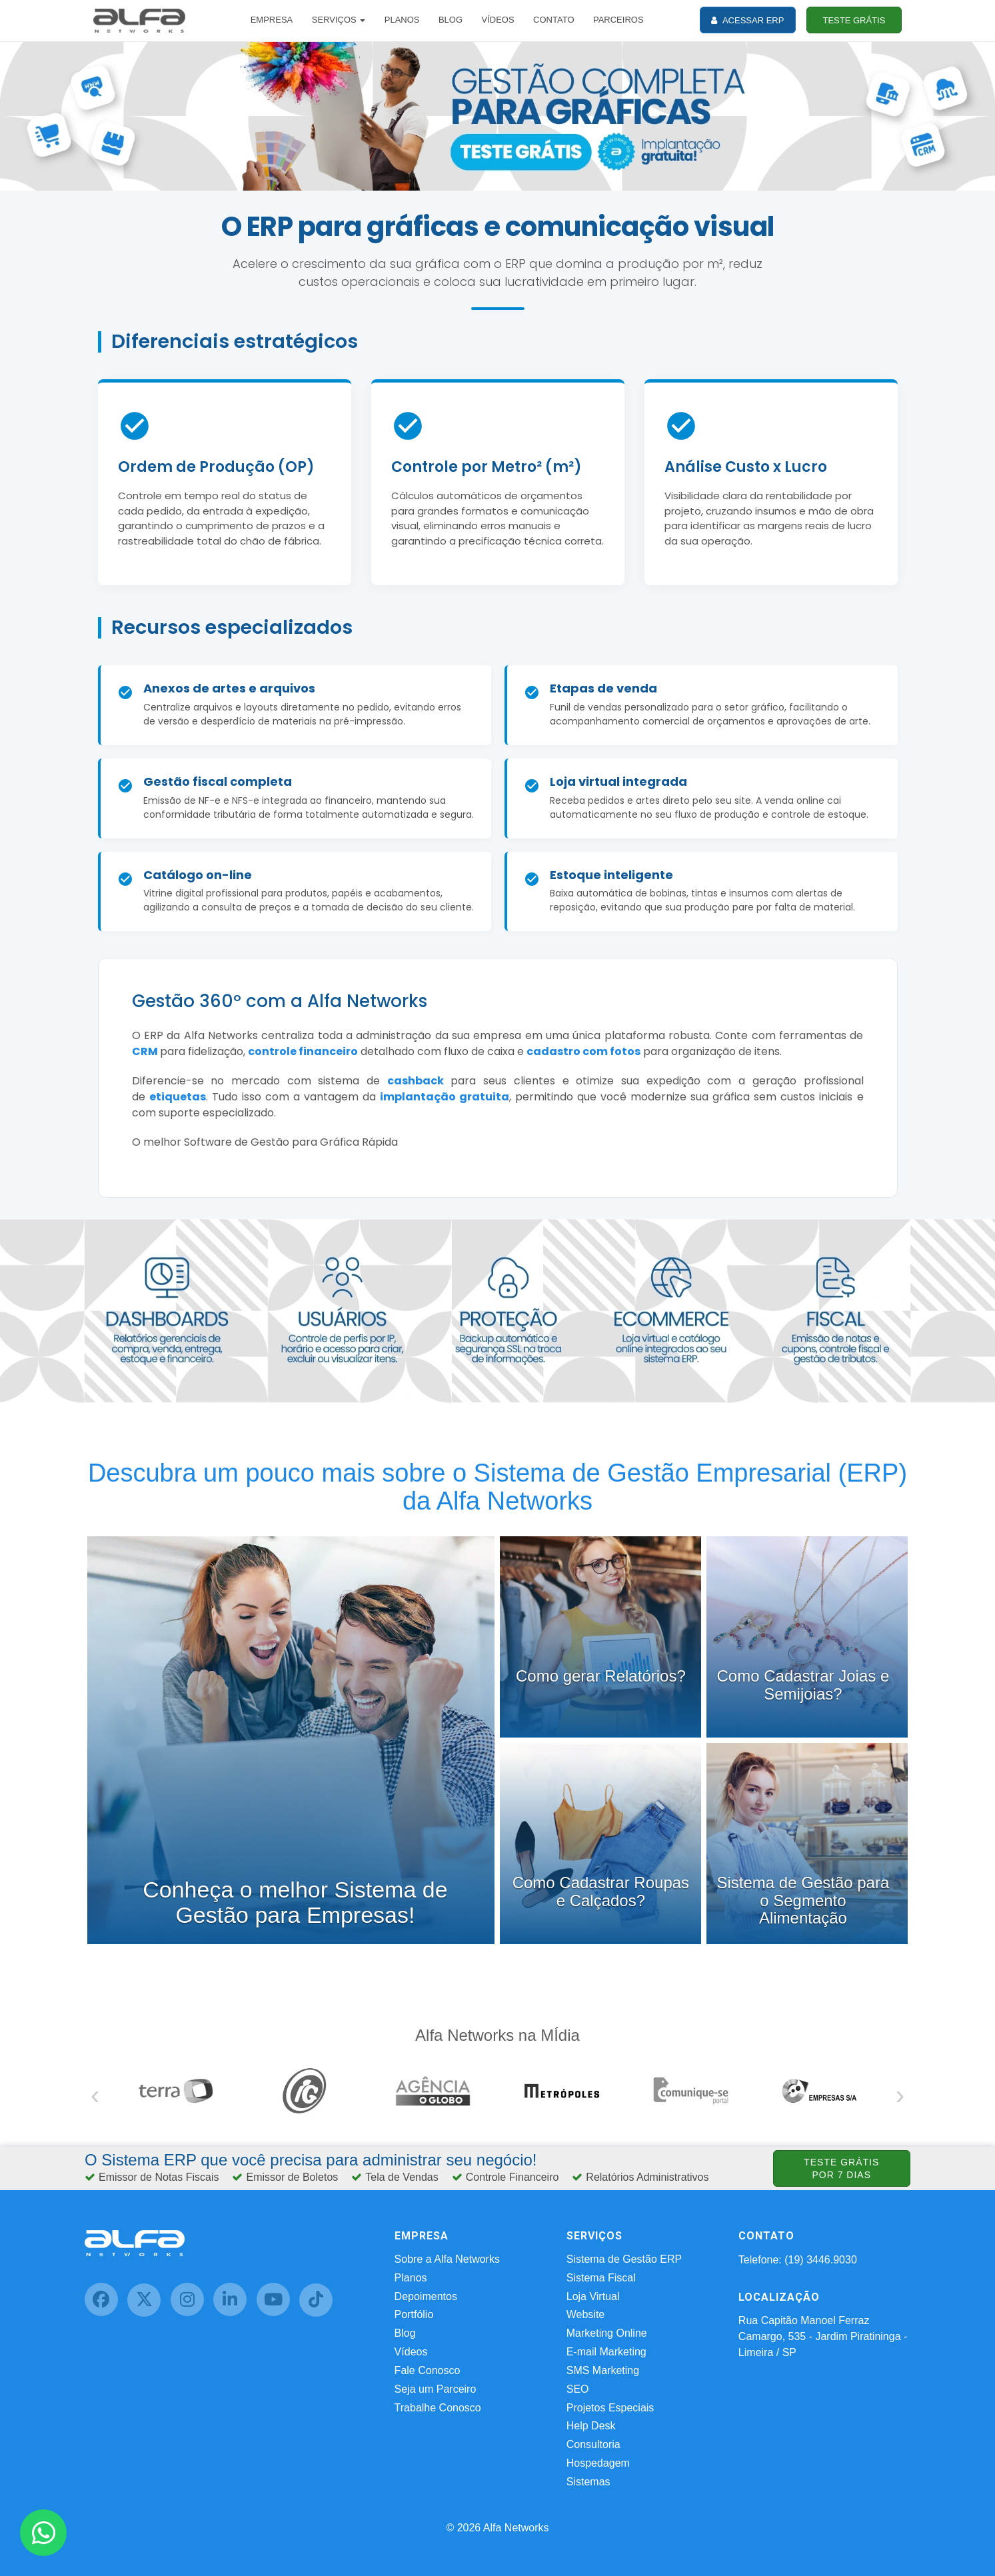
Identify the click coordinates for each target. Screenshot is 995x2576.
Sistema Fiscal (601, 2277)
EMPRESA (272, 20)
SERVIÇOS (339, 20)
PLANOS (402, 20)
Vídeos (411, 2351)
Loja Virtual (593, 2296)
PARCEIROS (618, 20)
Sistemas (588, 2481)
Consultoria (593, 2444)
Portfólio (414, 2314)
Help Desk (591, 2425)
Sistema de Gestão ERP (624, 2259)
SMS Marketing (602, 2370)
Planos (411, 2277)
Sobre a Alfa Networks (447, 2259)
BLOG (451, 20)
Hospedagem (598, 2463)
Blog (405, 2333)
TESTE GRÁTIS (853, 20)
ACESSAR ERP (747, 20)
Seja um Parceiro (436, 2389)
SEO (577, 2389)
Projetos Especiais (610, 2407)
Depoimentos (426, 2296)
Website (585, 2314)
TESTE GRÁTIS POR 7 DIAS (841, 2168)
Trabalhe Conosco (438, 2407)
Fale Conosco (428, 2370)
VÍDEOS (498, 20)
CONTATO (553, 20)
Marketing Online (606, 2333)
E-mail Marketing (606, 2351)
